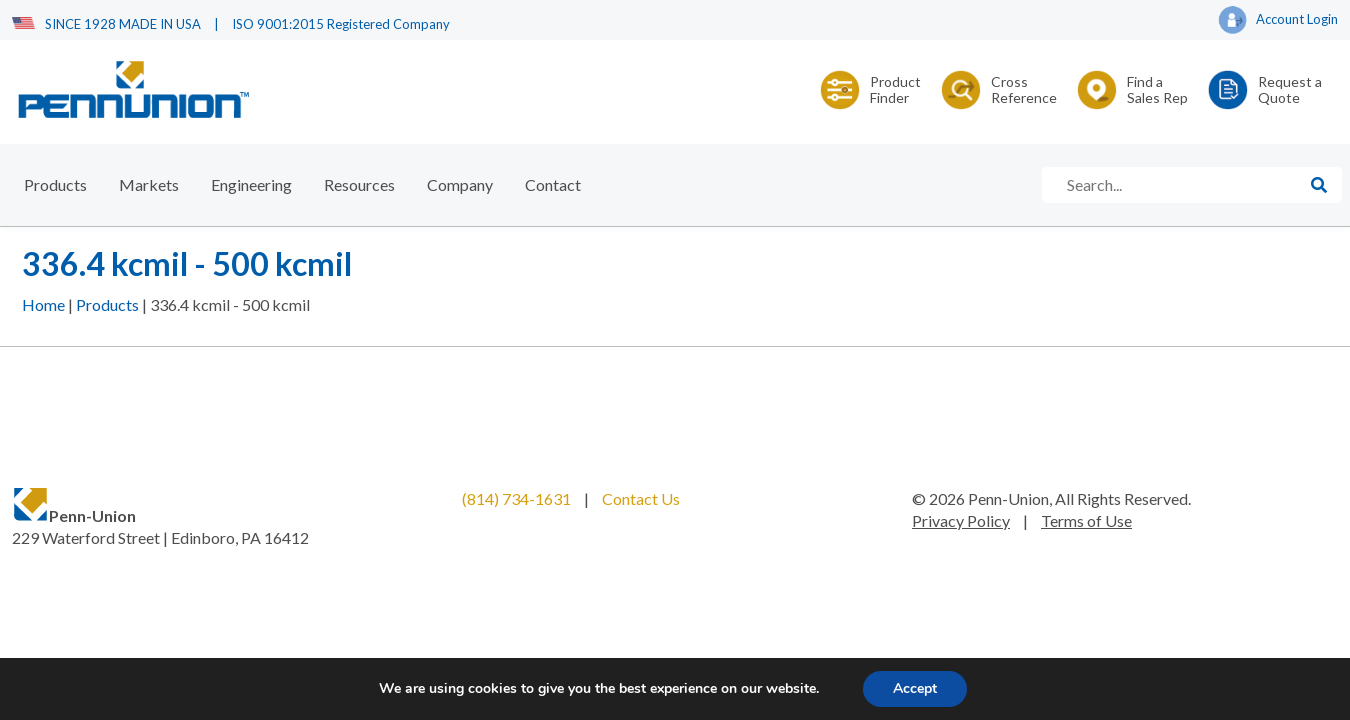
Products (55, 184)
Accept (915, 688)
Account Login (1278, 21)
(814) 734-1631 (516, 498)
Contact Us (641, 498)
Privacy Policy (961, 520)
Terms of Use (1086, 520)
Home (43, 304)
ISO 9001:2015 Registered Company (341, 24)
